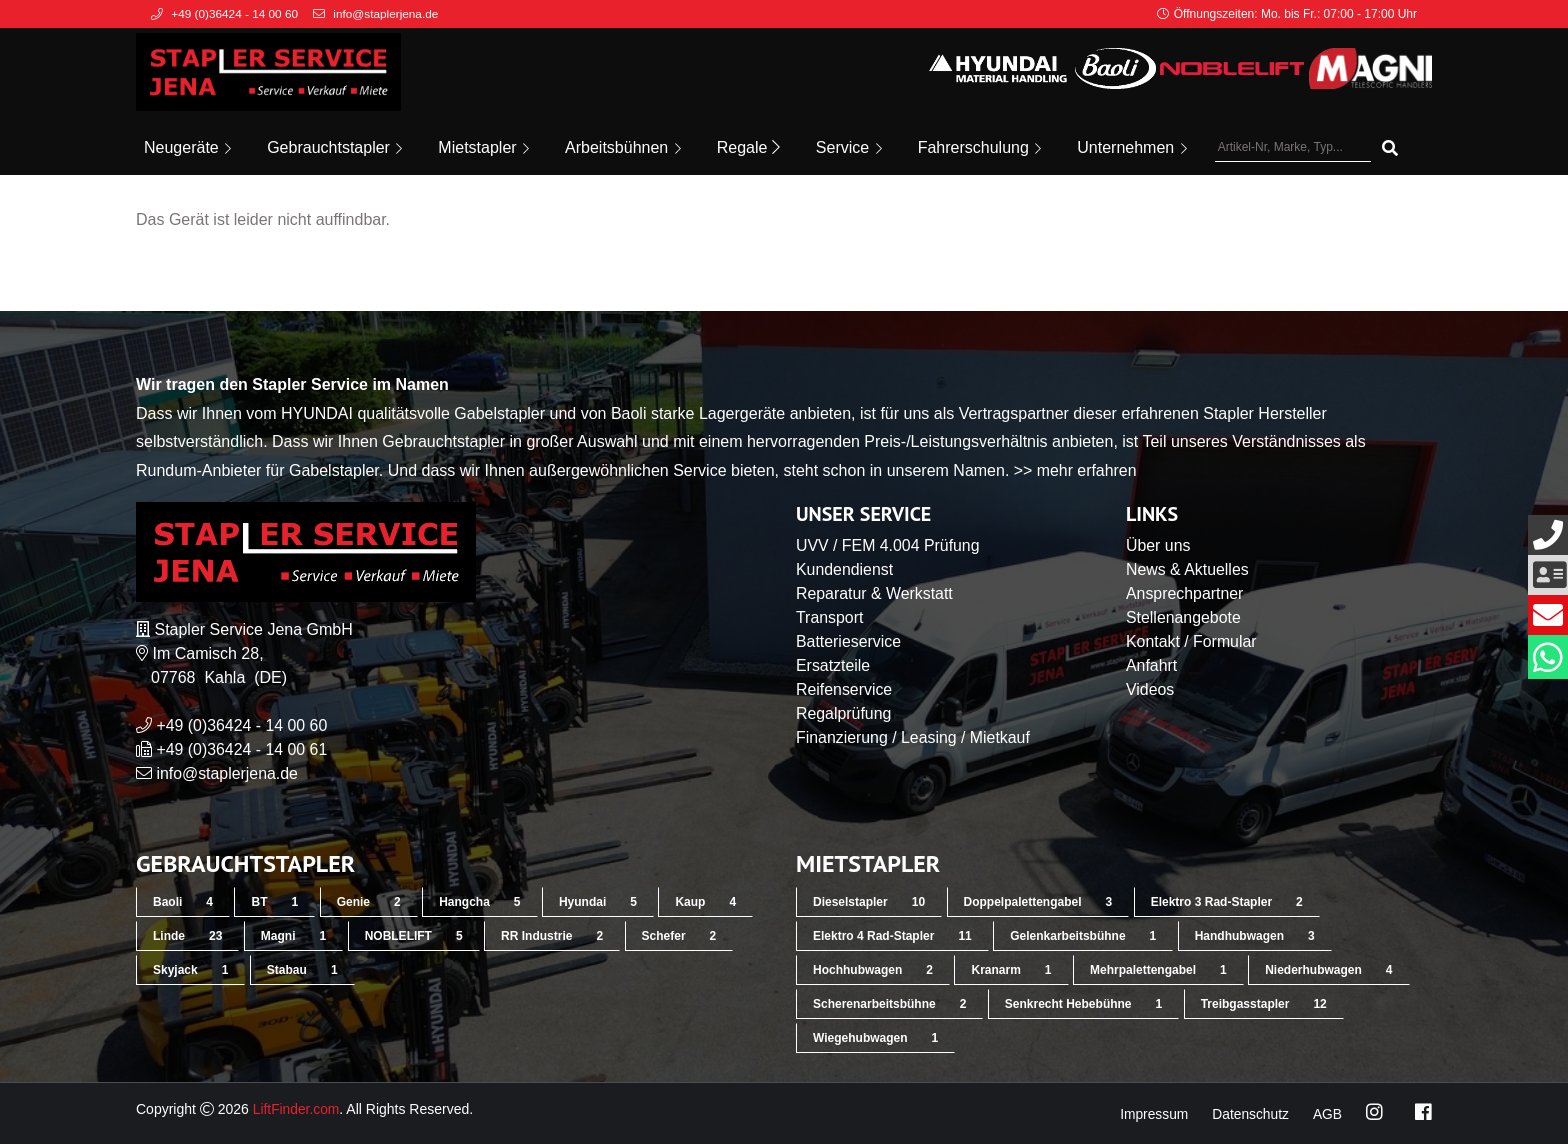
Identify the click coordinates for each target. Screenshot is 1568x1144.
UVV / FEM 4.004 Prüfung (888, 545)
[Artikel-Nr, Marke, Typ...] (1293, 148)
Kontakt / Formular (1192, 641)
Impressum (1151, 1114)
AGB (1327, 1114)
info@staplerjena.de (227, 773)
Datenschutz (1250, 1114)
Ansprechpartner (1185, 593)
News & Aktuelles (1188, 569)
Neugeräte (187, 147)
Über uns (1158, 545)
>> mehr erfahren (1076, 470)
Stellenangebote (1184, 617)
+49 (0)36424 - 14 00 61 (242, 749)
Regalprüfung (844, 713)
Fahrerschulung (980, 147)
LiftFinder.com (297, 1109)
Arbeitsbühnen (623, 147)
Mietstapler (483, 147)
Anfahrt (1152, 665)
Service (849, 147)
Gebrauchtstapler (334, 147)
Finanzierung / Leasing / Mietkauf (914, 737)
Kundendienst (845, 569)
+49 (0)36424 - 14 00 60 (242, 725)
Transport (830, 617)
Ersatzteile (833, 665)
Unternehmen (1131, 147)
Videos (1150, 689)
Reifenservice (844, 689)
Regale (748, 147)
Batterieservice (849, 641)
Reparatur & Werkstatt (875, 593)
